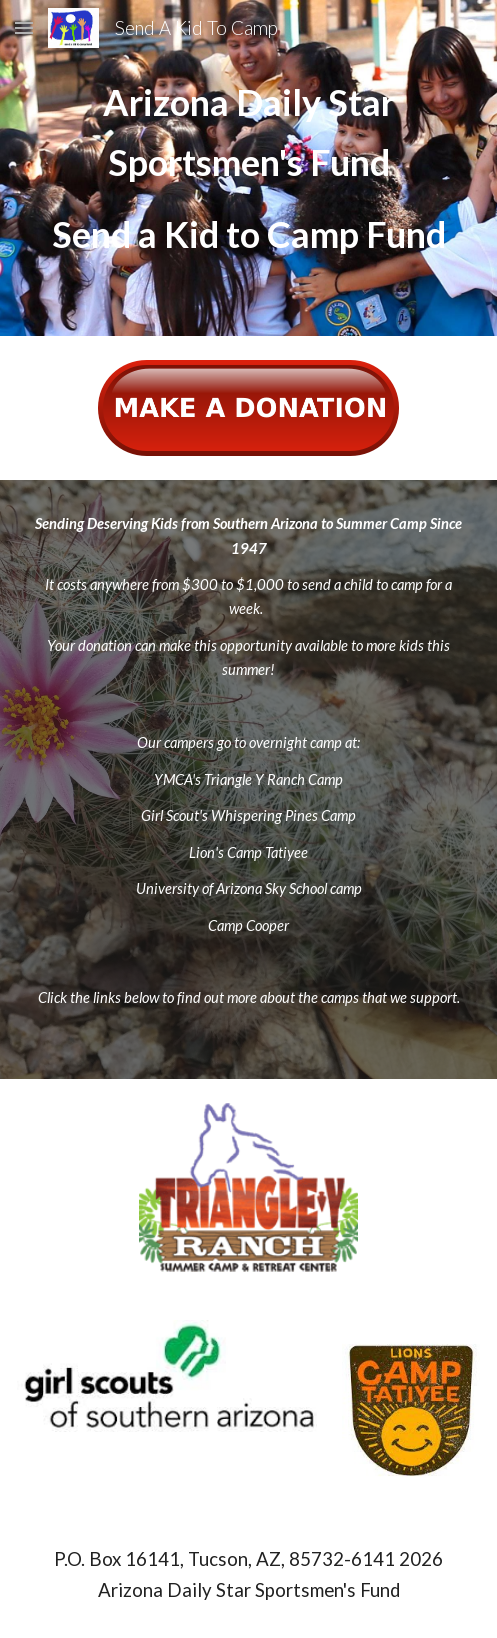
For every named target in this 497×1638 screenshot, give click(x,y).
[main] (248, 168)
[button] (24, 27)
